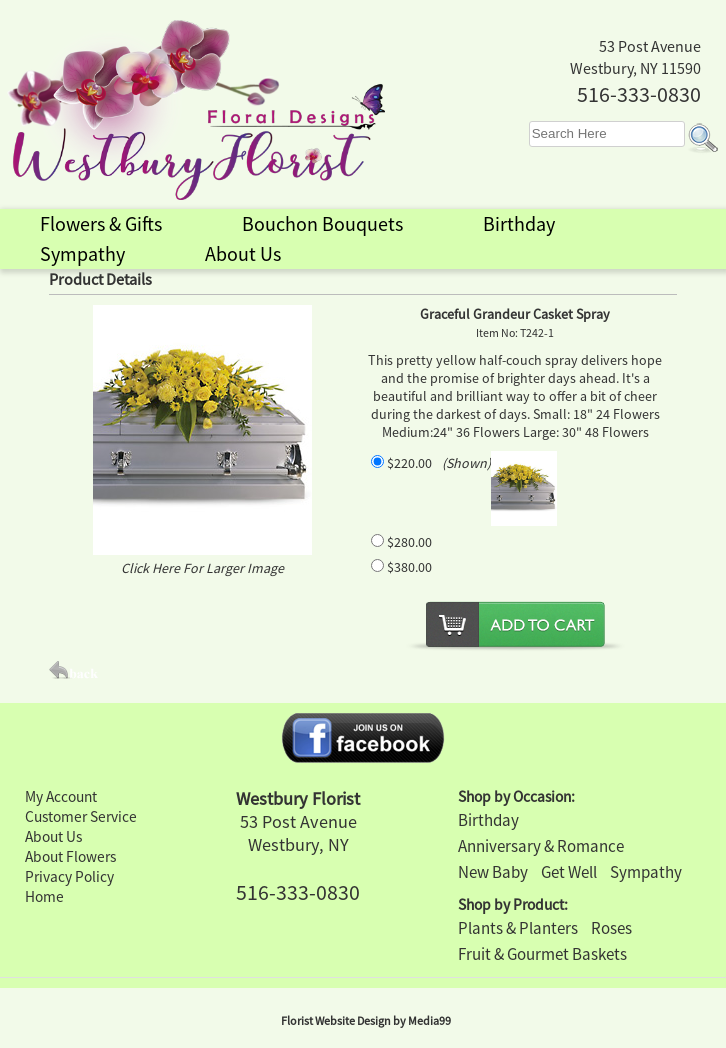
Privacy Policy (69, 876)
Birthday (488, 820)
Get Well (569, 872)
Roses (611, 928)
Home (44, 896)
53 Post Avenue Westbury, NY (298, 833)
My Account (61, 796)
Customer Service (81, 816)
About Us (53, 836)
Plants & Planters (518, 928)
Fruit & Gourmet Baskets (542, 954)
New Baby (493, 872)
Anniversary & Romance (541, 846)
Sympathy (646, 872)
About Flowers (70, 856)
